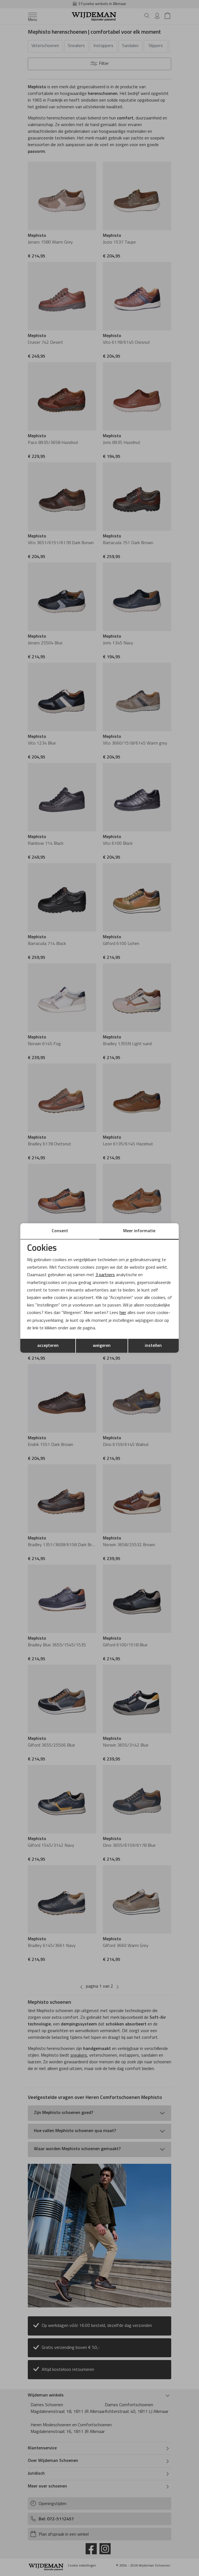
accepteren (48, 1346)
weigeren (102, 1346)
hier (123, 1313)
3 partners (105, 1275)
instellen (153, 1346)
